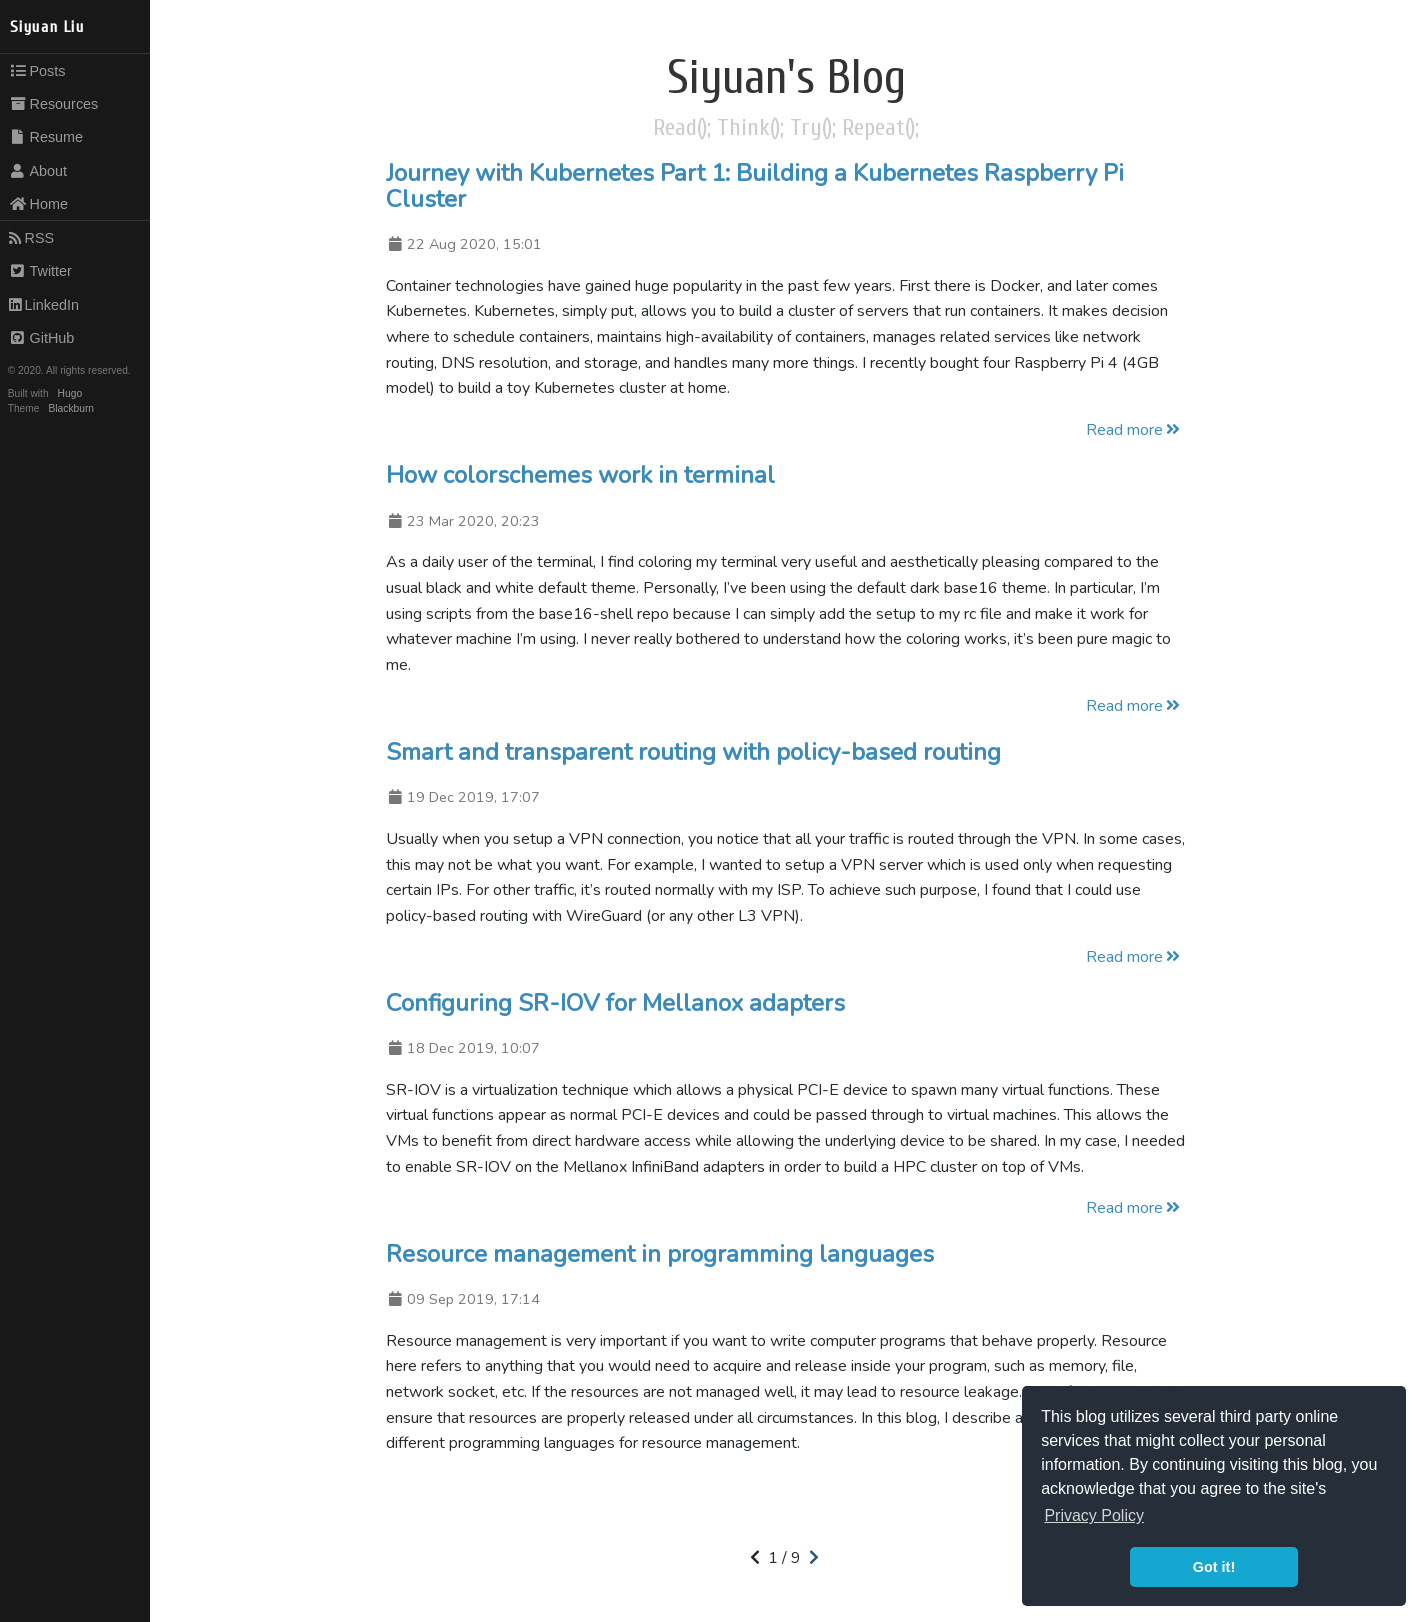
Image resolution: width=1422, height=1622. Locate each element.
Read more (1134, 430)
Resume (46, 137)
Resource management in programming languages (660, 1254)
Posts (37, 71)
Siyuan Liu (47, 27)
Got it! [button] (1214, 1567)
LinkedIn (44, 305)
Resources (54, 104)
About (38, 171)
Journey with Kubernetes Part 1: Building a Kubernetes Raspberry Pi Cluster (755, 186)
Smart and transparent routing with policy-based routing (693, 752)
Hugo (70, 393)
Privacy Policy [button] (1094, 1515)
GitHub (42, 338)
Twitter (40, 271)
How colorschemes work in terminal (580, 475)
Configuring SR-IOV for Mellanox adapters (615, 1003)
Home (38, 204)
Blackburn (72, 408)
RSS (31, 238)
